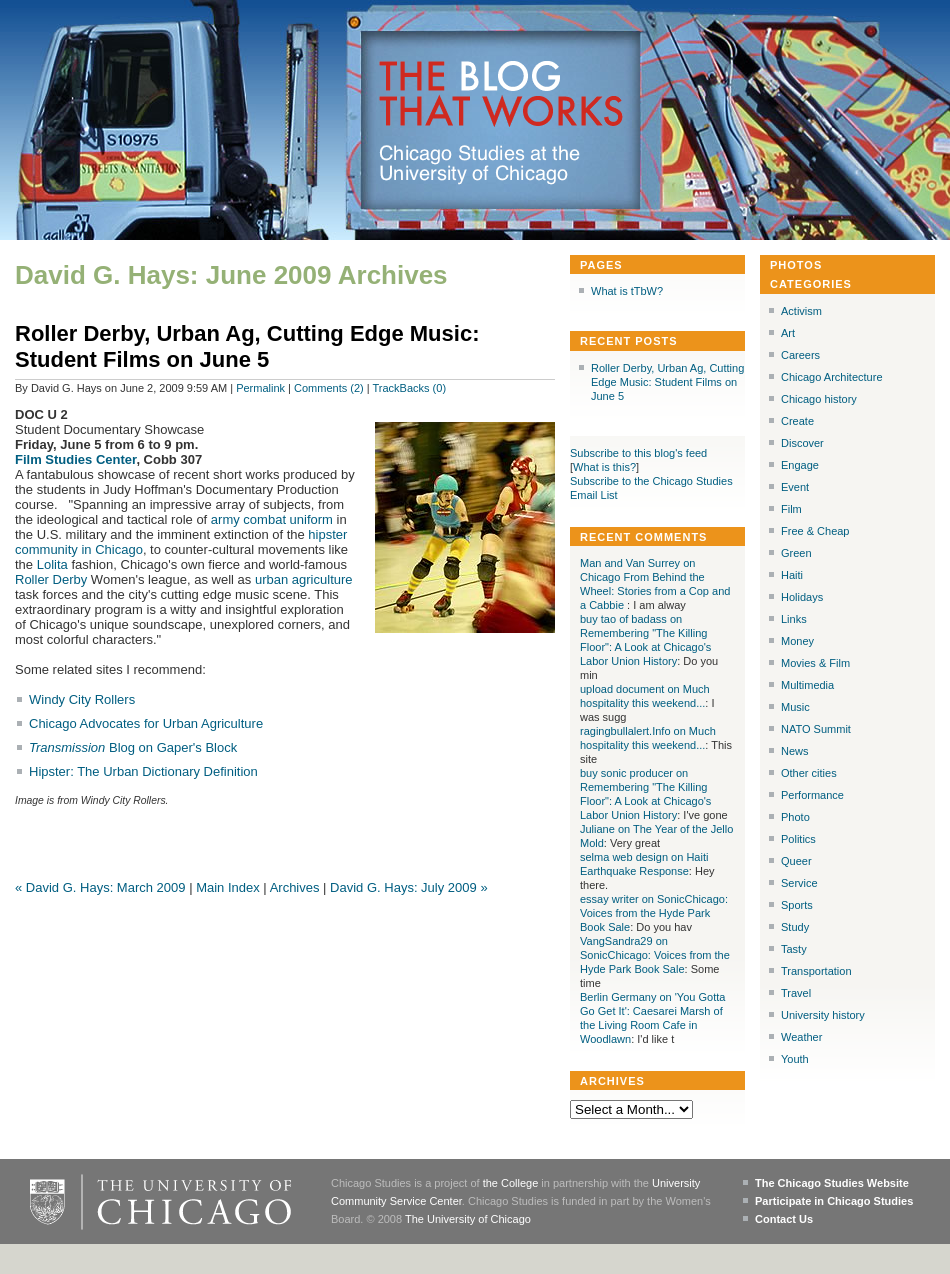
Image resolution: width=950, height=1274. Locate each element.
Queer (796, 861)
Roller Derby (51, 579)
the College (511, 1183)
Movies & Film (815, 663)
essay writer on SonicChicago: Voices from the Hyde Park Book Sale (654, 913)
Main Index (228, 887)
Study (795, 927)
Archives (295, 887)
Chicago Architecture (832, 377)
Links (794, 619)
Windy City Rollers (82, 699)
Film (791, 509)
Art (788, 333)
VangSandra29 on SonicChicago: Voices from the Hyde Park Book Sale (655, 955)
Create (797, 421)
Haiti (792, 575)
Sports (797, 905)
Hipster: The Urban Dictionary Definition (143, 771)
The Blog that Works (501, 95)
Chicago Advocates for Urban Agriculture (146, 723)
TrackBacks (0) (410, 388)
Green (796, 553)
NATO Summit (816, 729)
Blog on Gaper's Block (133, 747)
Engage (800, 465)
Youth (795, 1059)
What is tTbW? (627, 291)
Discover (802, 443)
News (795, 751)
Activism (801, 311)
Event (795, 487)
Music (795, 707)
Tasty (794, 949)
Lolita (52, 564)
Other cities (809, 773)
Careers (800, 355)
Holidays (802, 597)
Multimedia (807, 685)
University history (823, 1015)
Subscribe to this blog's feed (638, 453)
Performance (812, 795)
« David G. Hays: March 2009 (100, 887)
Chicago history (819, 399)
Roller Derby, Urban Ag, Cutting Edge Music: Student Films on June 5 (247, 346)
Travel (796, 993)
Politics (798, 839)
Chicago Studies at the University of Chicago (488, 164)
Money (797, 641)
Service (799, 883)
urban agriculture (304, 579)
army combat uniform (272, 519)
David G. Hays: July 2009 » (409, 887)
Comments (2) (329, 388)
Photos (796, 265)
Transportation (816, 971)
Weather (801, 1037)
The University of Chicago (468, 1219)
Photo (795, 817)
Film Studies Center (75, 459)
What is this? (604, 467)
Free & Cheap (815, 531)
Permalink (260, 388)
